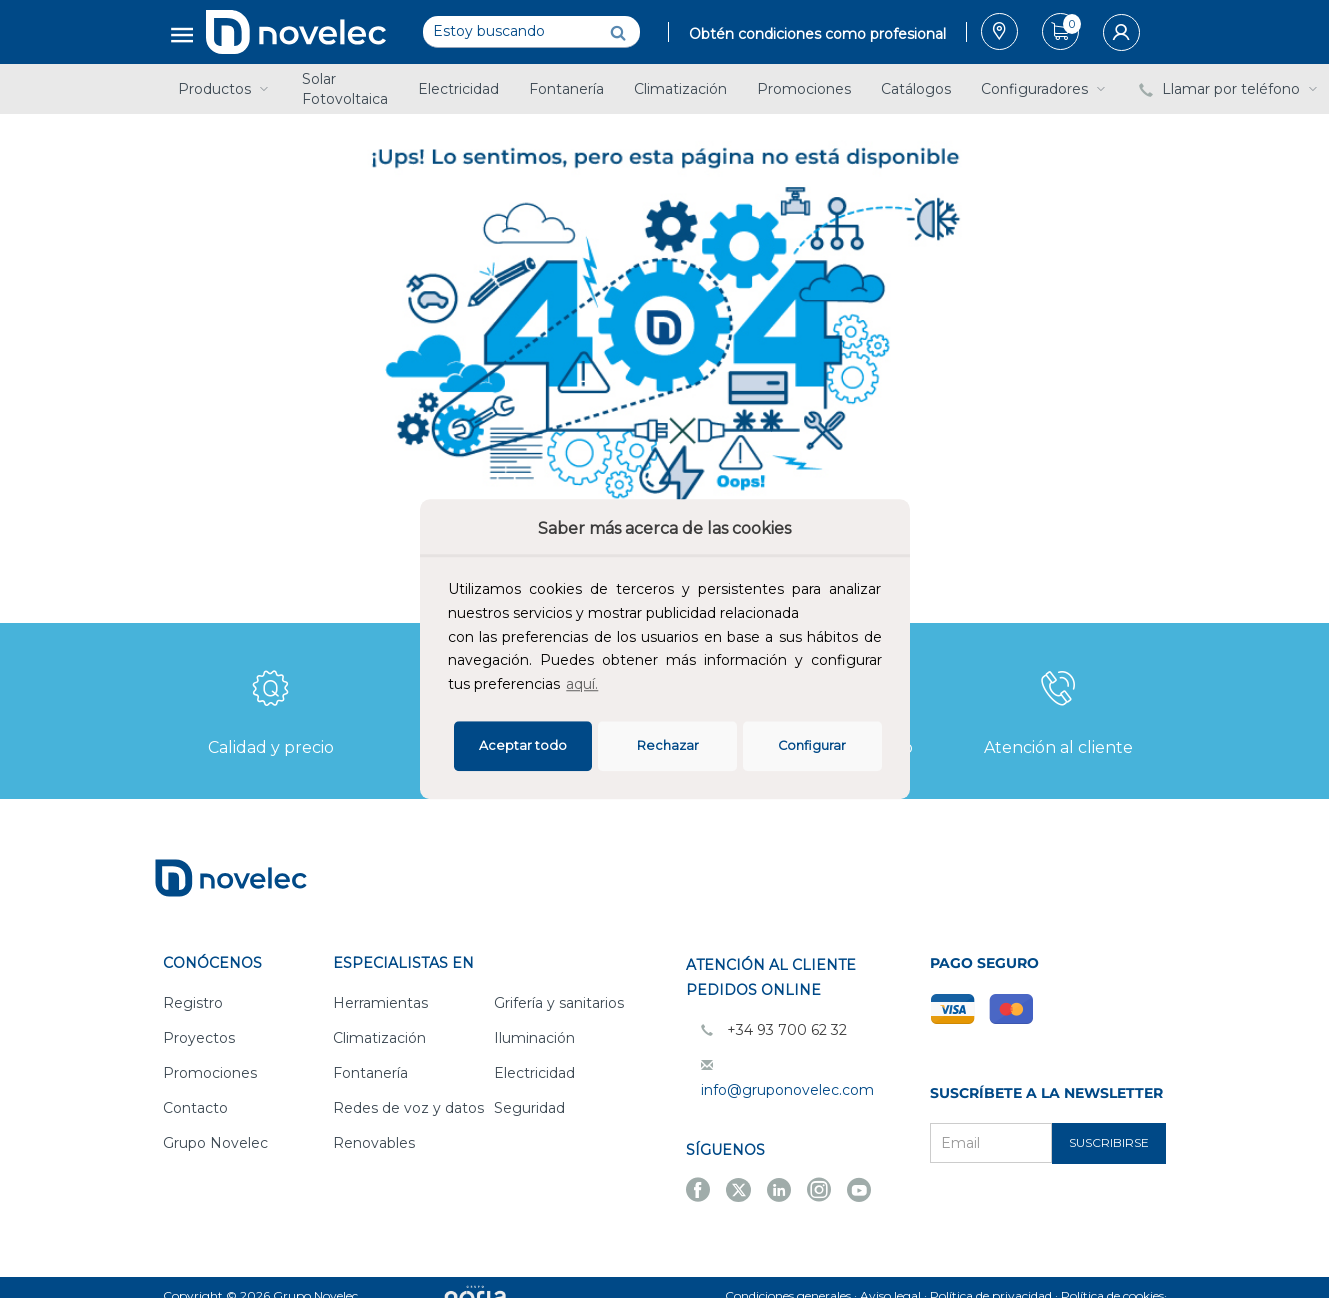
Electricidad (458, 89)
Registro (193, 1003)
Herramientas (380, 1003)
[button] (608, 687)
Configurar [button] (812, 745)
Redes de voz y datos (408, 1108)
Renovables (374, 1143)
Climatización (680, 89)
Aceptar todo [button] (523, 745)
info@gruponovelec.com (787, 1090)
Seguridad (529, 1108)
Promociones (804, 89)
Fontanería (566, 89)
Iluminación (534, 1038)
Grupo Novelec (215, 1143)
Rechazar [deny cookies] (668, 745)
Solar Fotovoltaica (345, 89)
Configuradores (1045, 89)
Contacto (195, 1108)
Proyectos (199, 1038)
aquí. (582, 684)
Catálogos (916, 89)
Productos (225, 89)
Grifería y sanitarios (559, 1003)
